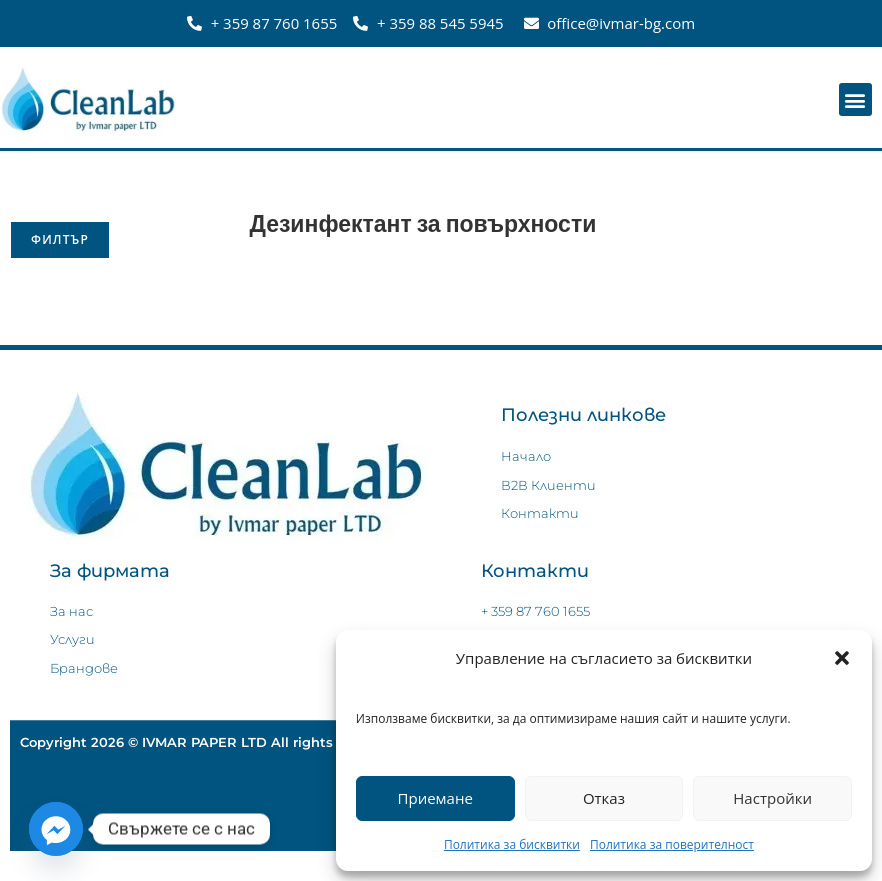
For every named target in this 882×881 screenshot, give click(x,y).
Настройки (772, 798)
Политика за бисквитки (512, 844)
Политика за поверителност (672, 844)
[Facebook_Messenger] (56, 829)
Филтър (60, 239)
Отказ (604, 798)
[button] (842, 658)
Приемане (435, 798)
